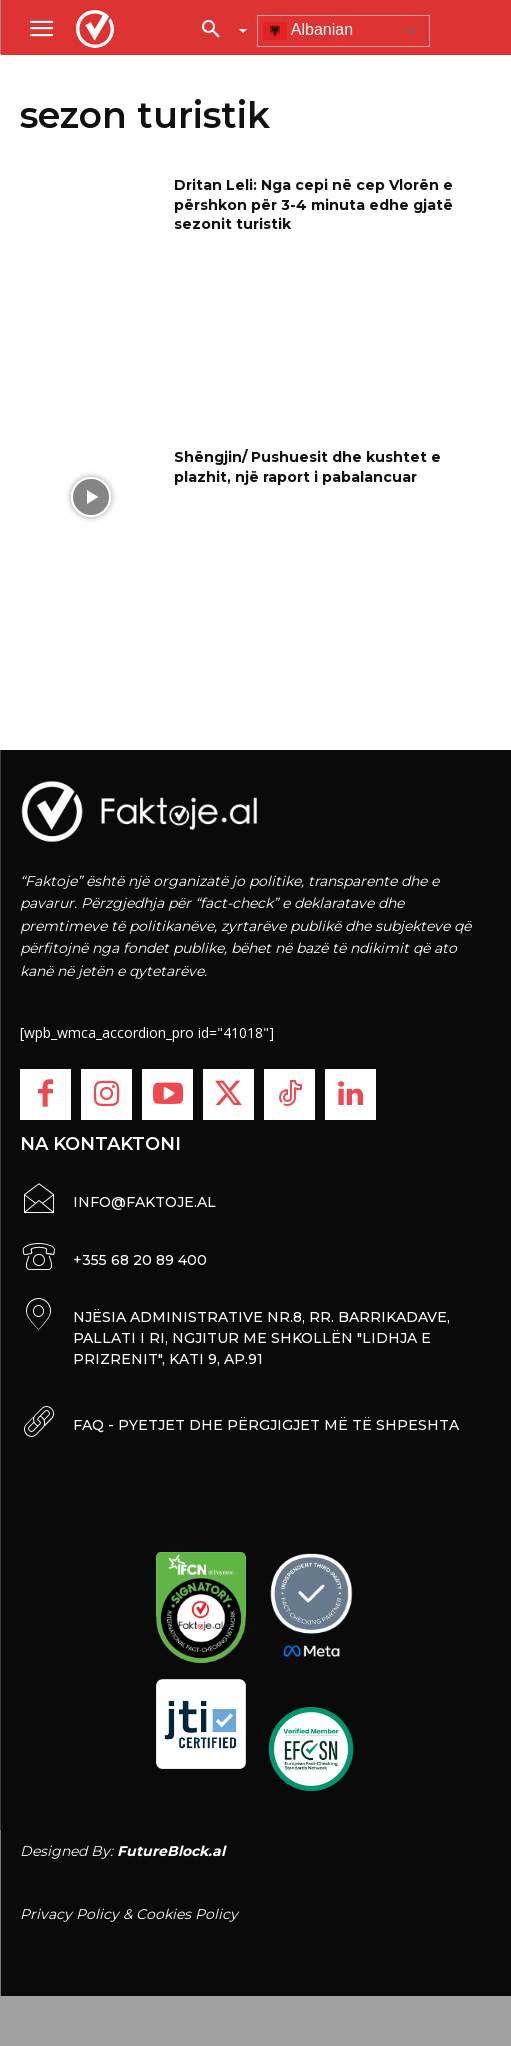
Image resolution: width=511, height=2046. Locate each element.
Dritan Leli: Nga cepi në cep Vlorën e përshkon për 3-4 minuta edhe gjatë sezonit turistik (313, 204)
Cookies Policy (187, 1914)
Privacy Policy (69, 1914)
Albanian (308, 31)
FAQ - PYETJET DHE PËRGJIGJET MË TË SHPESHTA (266, 1425)
